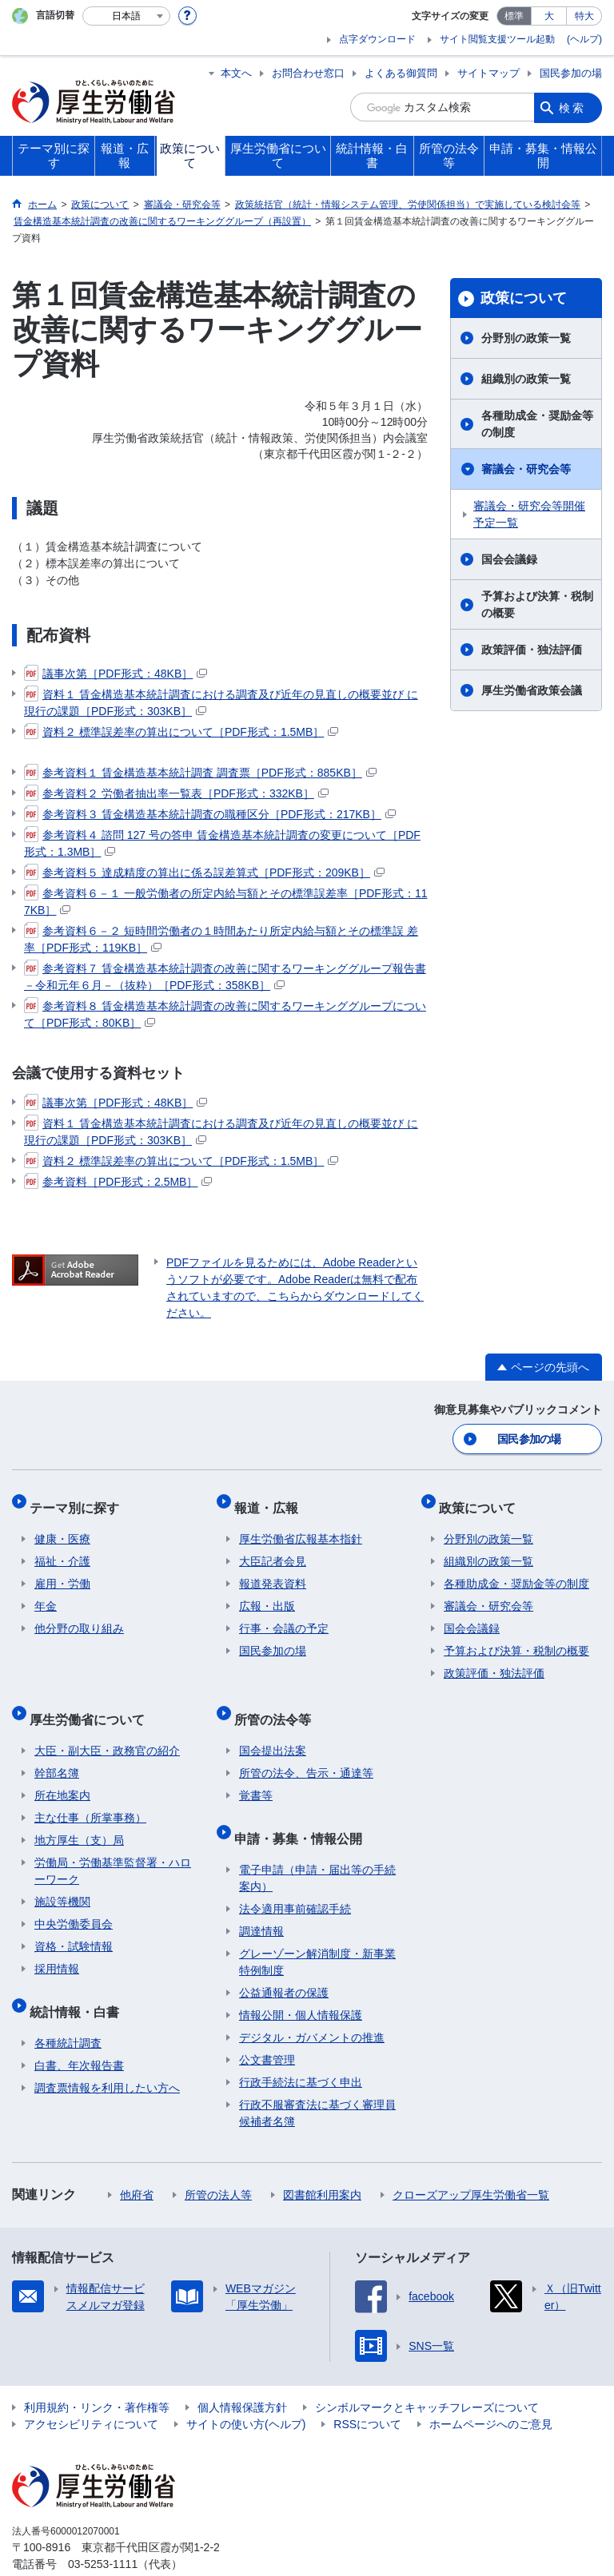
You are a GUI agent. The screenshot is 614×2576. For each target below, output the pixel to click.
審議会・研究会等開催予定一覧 (529, 514)
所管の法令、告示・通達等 (306, 1750)
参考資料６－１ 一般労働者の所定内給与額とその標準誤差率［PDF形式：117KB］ (225, 900)
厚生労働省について (92, 1701)
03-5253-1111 (103, 2531)
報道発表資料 (272, 1571)
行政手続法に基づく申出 (300, 2049)
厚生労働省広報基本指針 (300, 1527)
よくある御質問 (401, 73)
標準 (514, 16)
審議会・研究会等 (526, 469)
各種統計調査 (68, 2010)
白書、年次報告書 (79, 2032)
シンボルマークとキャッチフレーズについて (427, 2374)
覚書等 (256, 1773)
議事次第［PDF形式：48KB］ (115, 674)
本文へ (236, 73)
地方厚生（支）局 (79, 1817)
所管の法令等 (277, 1701)
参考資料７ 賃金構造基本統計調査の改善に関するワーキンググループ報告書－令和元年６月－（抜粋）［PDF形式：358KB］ (225, 976)
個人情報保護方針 (242, 2374)
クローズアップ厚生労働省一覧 (471, 2162)
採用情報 (56, 1946)
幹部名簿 (56, 1750)
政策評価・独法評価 (531, 649)
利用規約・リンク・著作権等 (96, 2374)
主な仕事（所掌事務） (90, 1795)
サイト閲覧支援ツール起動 (497, 39)
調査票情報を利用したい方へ (107, 2055)
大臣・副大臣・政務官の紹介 (107, 1728)
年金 (45, 1594)
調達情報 (261, 1898)
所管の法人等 (218, 2162)
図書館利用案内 (322, 2162)
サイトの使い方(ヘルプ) (245, 2391)
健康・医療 (62, 1527)
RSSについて (367, 2391)
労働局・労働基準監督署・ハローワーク (112, 1848)
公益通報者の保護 (284, 1960)
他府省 (137, 2162)
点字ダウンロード (377, 39)
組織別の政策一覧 (526, 378)
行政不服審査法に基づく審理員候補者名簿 (317, 2080)
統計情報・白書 (79, 1983)
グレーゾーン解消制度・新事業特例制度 (317, 1929)
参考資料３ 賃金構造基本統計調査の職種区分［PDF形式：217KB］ (210, 814)
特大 (584, 16)
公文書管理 (267, 2027)
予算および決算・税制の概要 (537, 604)
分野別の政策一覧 (526, 338)
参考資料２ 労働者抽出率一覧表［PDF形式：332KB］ (176, 793)
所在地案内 (62, 1773)
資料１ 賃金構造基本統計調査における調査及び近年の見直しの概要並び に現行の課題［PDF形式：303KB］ (221, 702)
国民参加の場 (571, 73)
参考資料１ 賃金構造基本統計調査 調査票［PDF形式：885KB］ (200, 773)
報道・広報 (271, 1500)
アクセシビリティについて (91, 2391)
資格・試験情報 (73, 1924)
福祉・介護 (62, 1549)
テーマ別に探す (79, 1500)
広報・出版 (267, 1594)
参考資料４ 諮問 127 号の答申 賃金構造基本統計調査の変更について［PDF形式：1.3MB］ (222, 842)
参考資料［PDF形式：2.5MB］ (118, 1182)
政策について (523, 298)
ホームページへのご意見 (490, 2391)
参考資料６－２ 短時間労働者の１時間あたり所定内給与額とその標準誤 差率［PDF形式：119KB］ (221, 938)
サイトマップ (488, 73)
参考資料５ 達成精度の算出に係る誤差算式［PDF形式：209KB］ (204, 873)
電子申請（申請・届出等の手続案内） (317, 1845)
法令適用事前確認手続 (295, 1876)
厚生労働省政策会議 (531, 690)
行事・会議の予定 (284, 1616)
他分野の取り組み (79, 1616)
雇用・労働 (62, 1571)
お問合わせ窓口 (308, 73)
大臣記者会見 (272, 1549)
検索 (572, 107)
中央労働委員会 (73, 1901)
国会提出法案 (272, 1728)
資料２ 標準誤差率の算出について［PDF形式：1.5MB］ (181, 732)
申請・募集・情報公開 (303, 1810)
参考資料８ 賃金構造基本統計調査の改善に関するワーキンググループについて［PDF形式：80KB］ (225, 1013)
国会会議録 (509, 559)
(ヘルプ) (584, 39)
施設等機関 (62, 1879)
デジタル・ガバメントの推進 (312, 2004)
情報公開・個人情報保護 (300, 1982)
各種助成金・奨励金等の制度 (537, 424)
